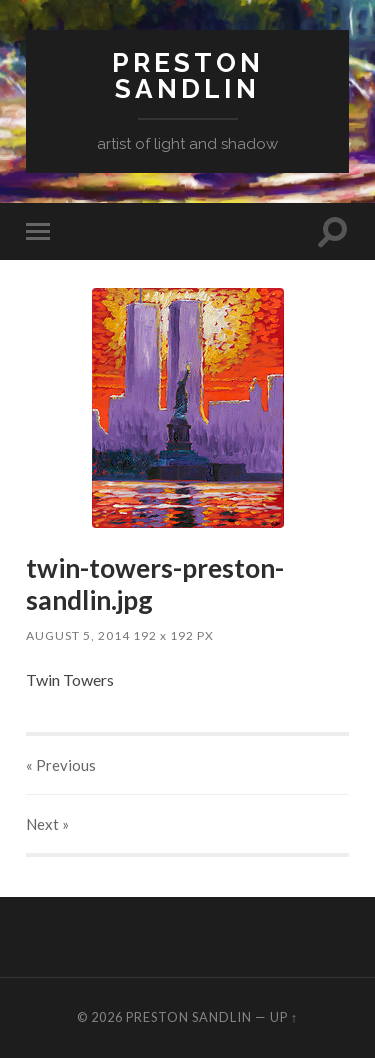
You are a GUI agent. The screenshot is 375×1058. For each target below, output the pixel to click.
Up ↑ (284, 1017)
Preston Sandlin (188, 75)
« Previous (61, 765)
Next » (47, 824)
